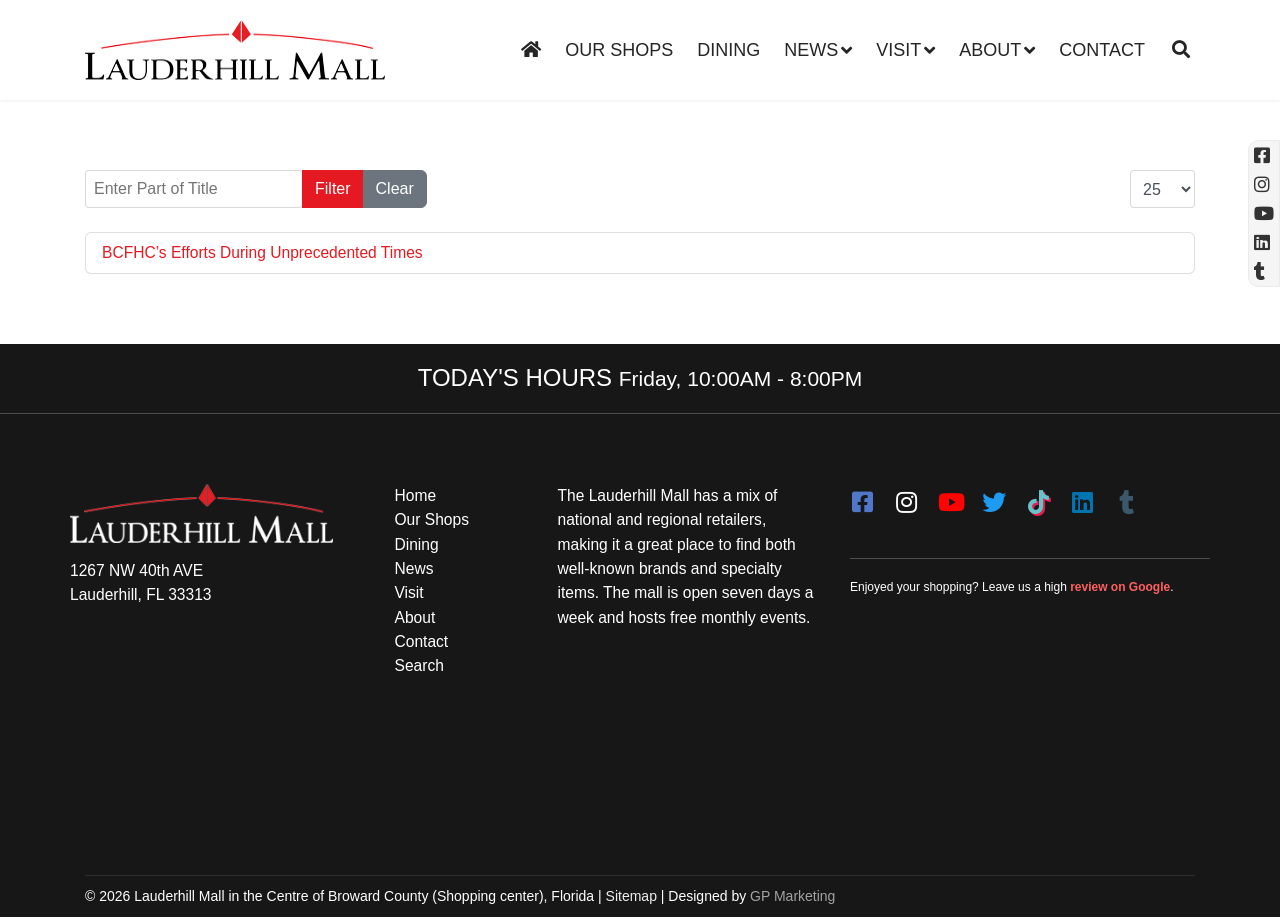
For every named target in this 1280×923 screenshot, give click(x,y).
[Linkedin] (1264, 242)
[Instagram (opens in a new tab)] (1264, 184)
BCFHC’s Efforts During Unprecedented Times (266, 252)
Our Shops (619, 50)
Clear (395, 188)
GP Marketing (792, 901)
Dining (728, 50)
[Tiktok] (1038, 497)
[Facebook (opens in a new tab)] (1264, 155)
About (990, 50)
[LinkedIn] (1082, 497)
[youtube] (950, 497)
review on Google (1120, 589)
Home (416, 496)
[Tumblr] (1126, 497)
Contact (1102, 50)
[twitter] (994, 497)
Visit (898, 50)
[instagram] (906, 497)
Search (420, 670)
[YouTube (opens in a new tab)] (1264, 213)
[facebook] (862, 497)
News (811, 50)
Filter (333, 188)
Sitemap (631, 901)
